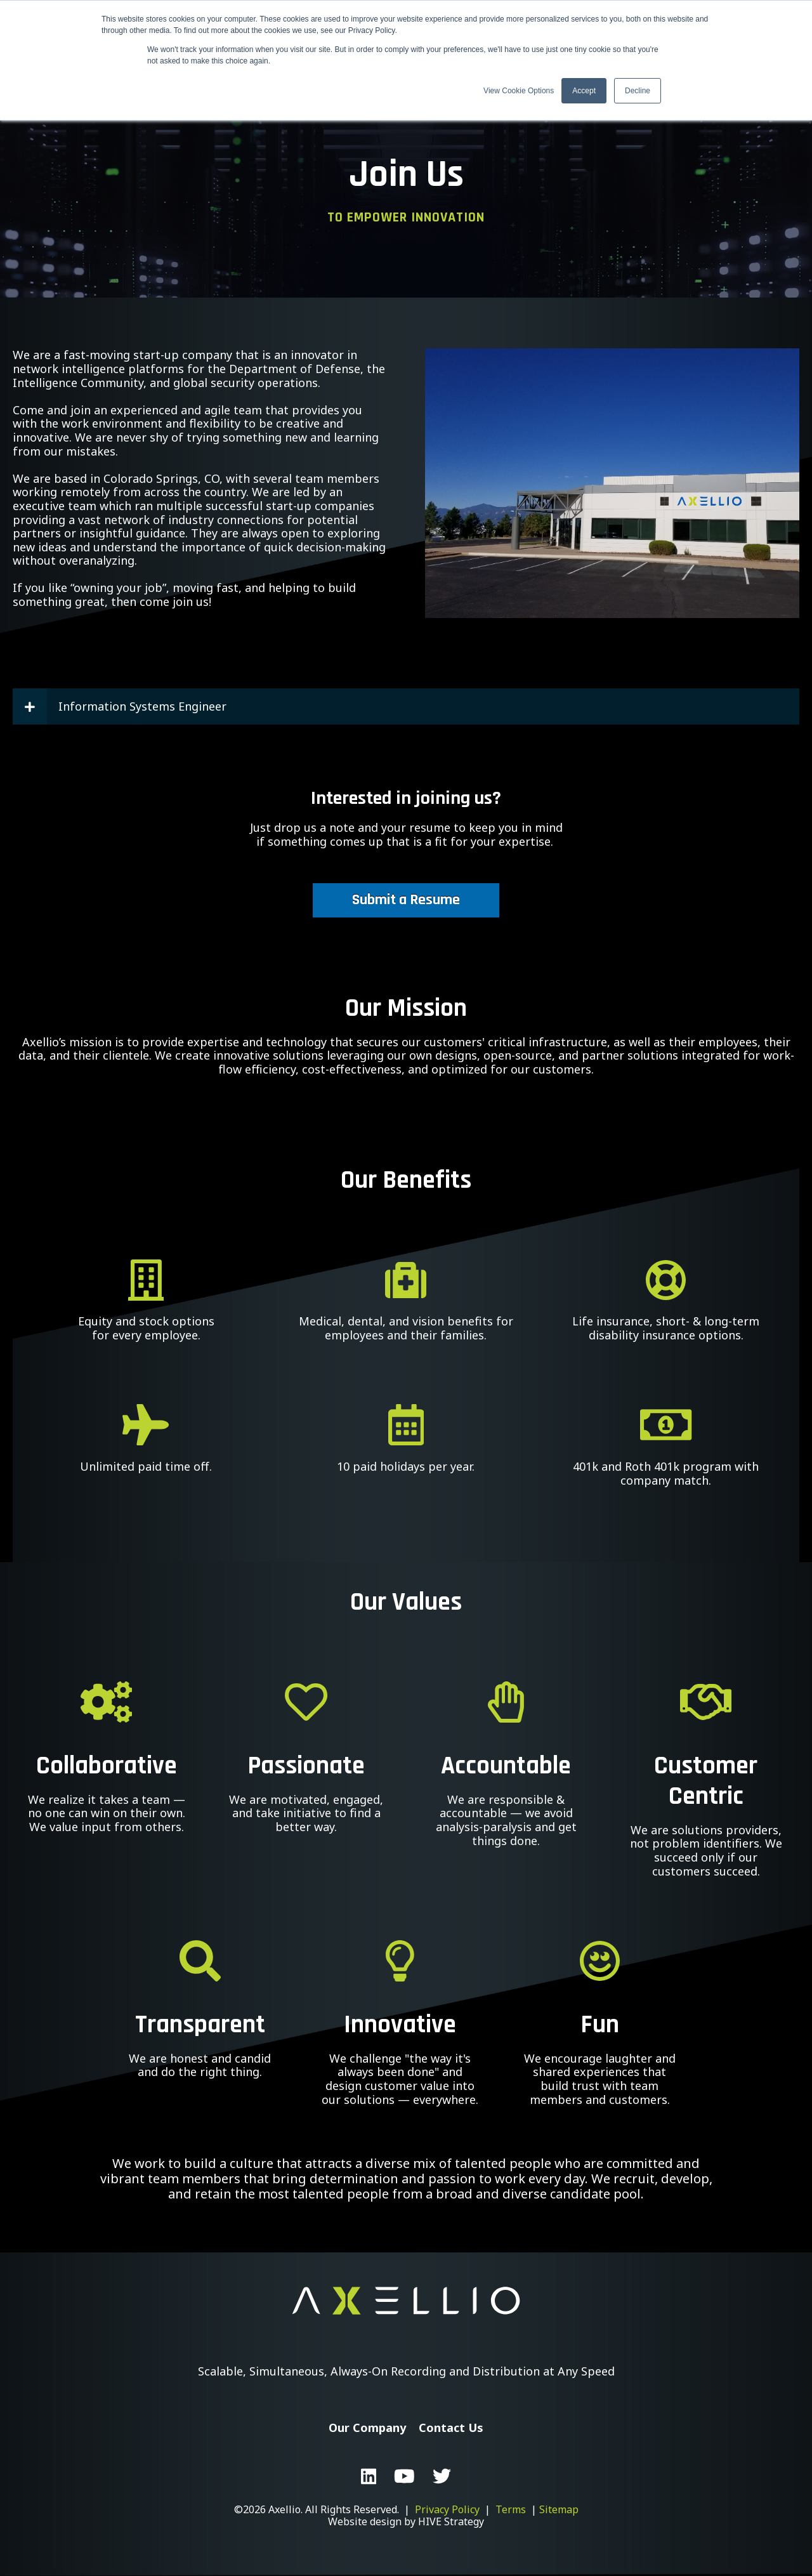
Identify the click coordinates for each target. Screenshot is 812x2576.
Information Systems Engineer (119, 706)
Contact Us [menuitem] (451, 2427)
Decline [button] (637, 90)
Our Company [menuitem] (367, 2427)
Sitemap (559, 2509)
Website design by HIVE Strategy (406, 2521)
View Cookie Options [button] (518, 90)
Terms (510, 2509)
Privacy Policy (447, 2509)
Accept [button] (584, 90)
